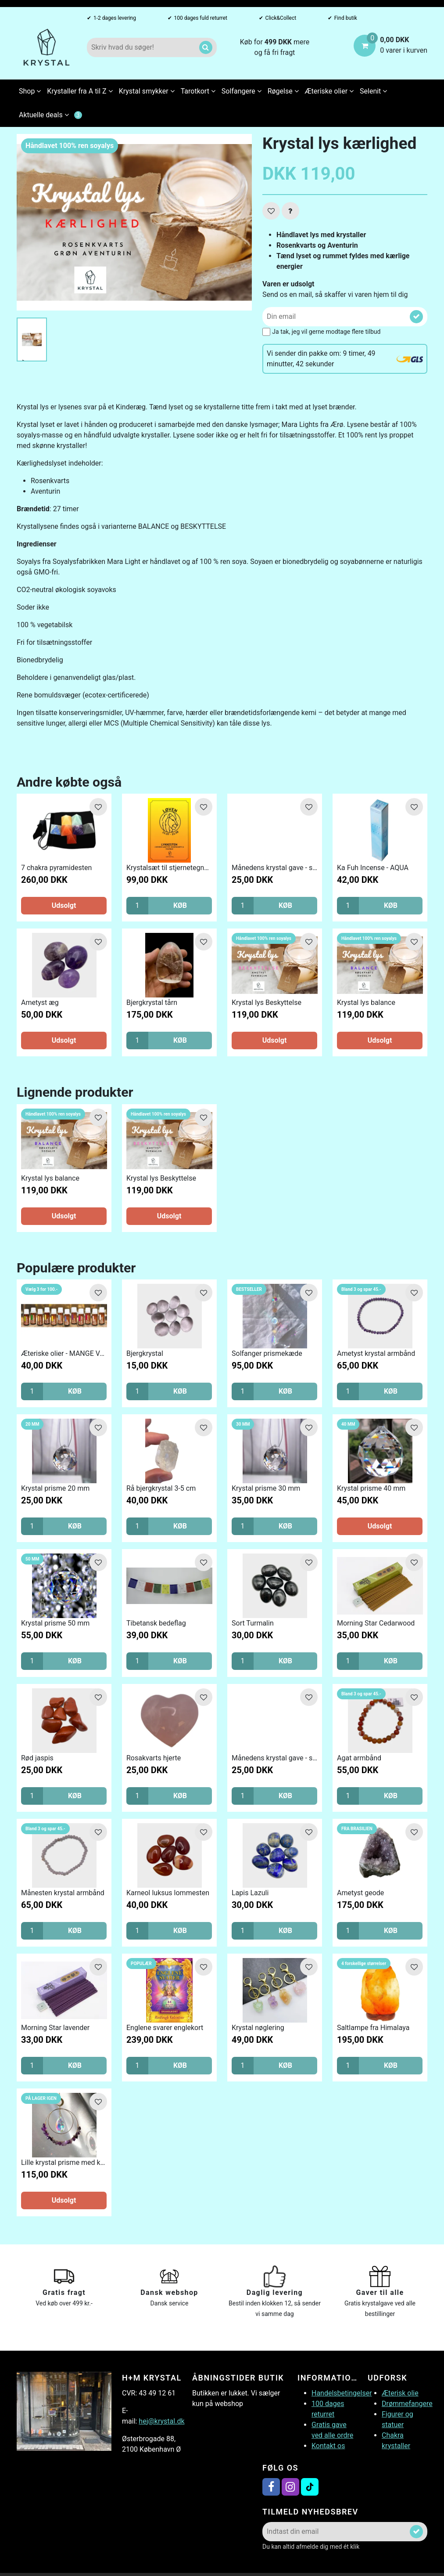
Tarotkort (198, 91)
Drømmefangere (407, 2403)
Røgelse (283, 91)
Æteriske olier (329, 91)
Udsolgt (64, 905)
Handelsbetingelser (342, 2393)
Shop (30, 91)
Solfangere (241, 91)
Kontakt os (328, 2446)
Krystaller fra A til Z (79, 91)
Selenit (373, 91)
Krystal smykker (147, 91)
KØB (180, 905)
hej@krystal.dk (161, 2421)
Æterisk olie (400, 2393)
